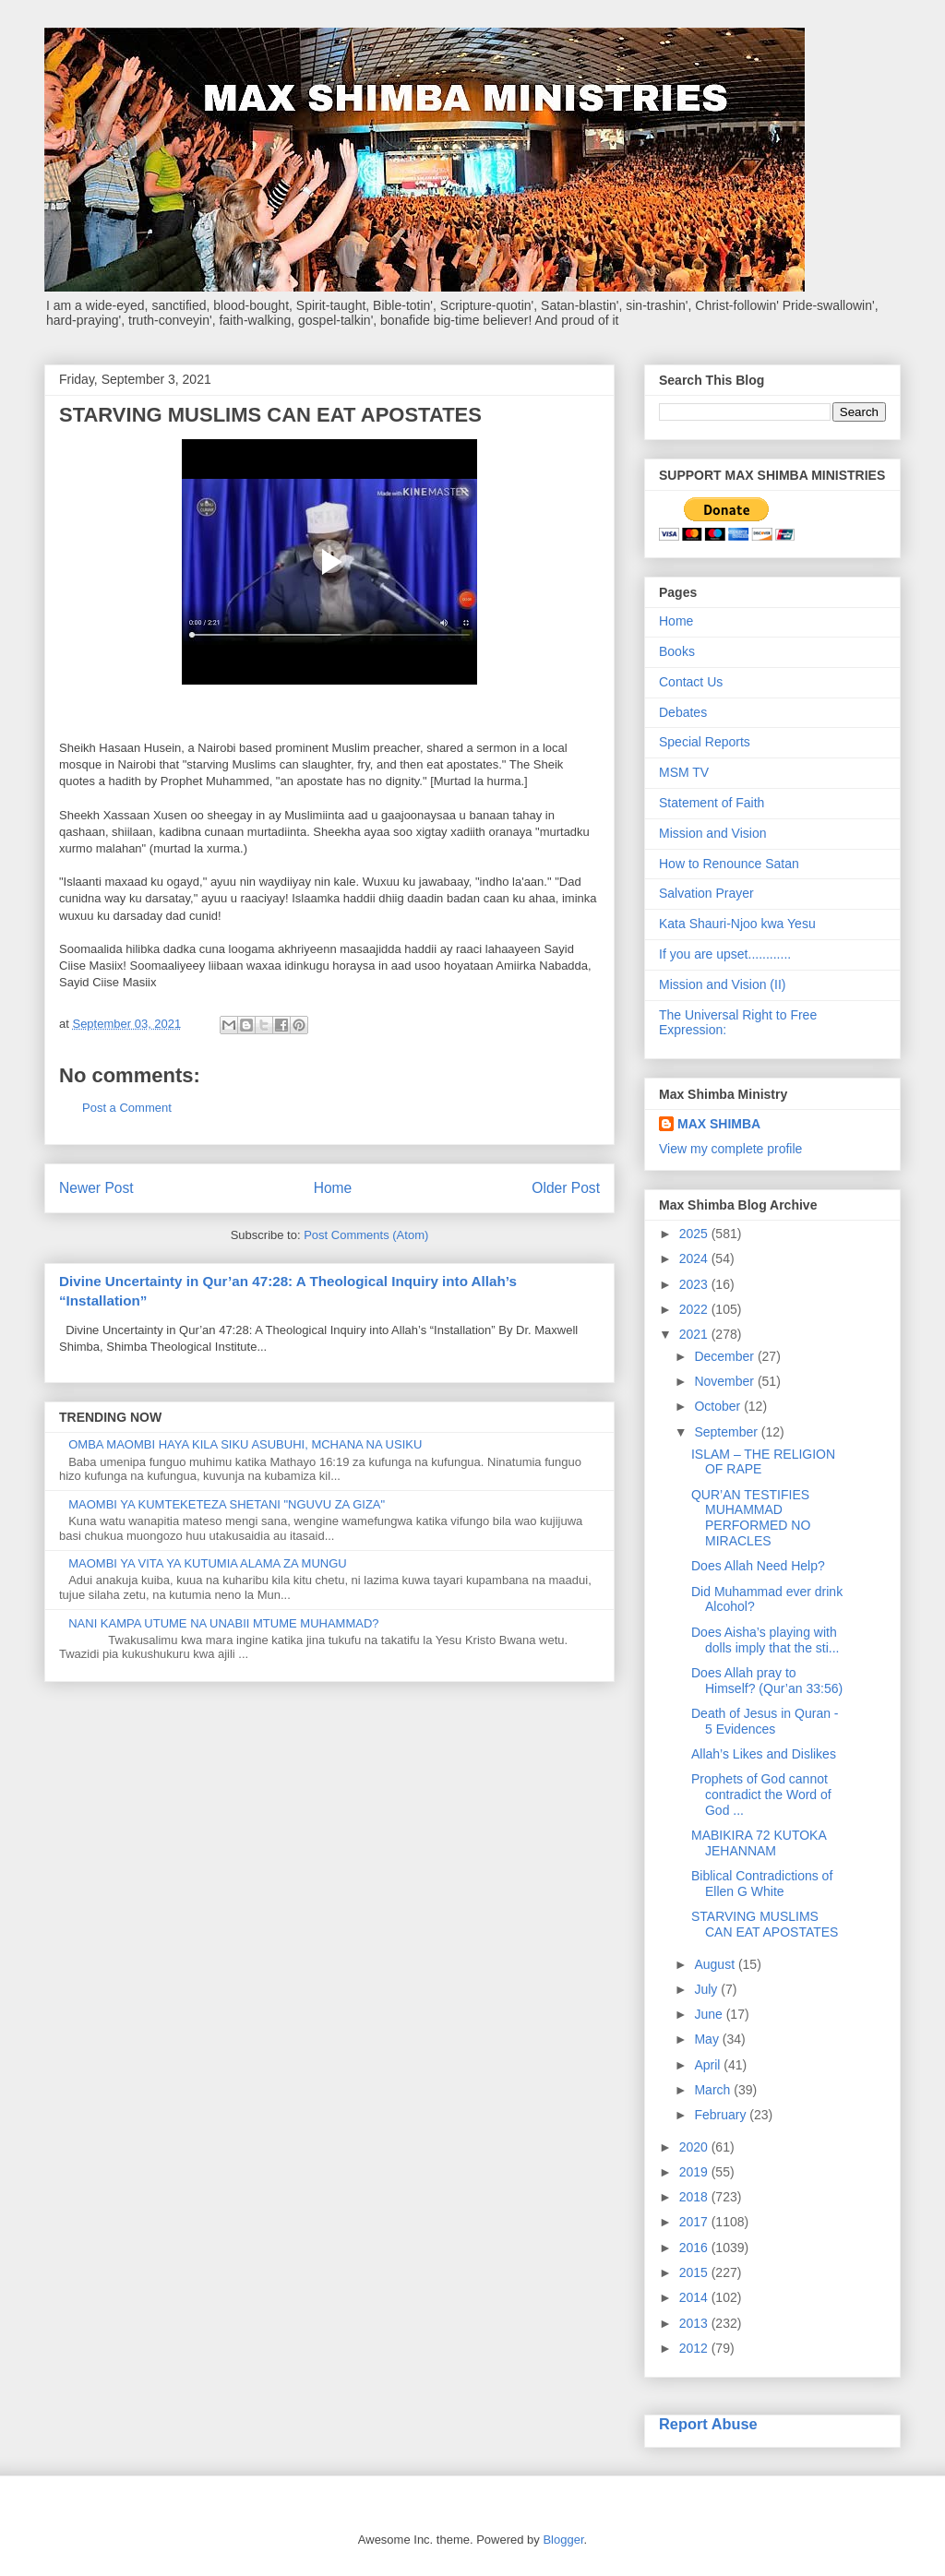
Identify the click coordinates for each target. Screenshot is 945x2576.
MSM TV (684, 772)
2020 (695, 2147)
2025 (695, 1233)
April (709, 2064)
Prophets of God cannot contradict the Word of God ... (761, 1794)
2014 (695, 2297)
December (725, 1356)
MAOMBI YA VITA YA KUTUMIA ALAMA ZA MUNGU (207, 1563)
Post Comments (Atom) (366, 1235)
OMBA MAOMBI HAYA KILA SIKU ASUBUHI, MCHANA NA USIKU (245, 1444)
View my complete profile (730, 1148)
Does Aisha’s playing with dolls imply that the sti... (765, 1640)
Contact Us (691, 681)
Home (333, 1188)
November (725, 1381)
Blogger (563, 2539)
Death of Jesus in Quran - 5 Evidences (765, 1721)
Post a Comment (127, 1108)
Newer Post (96, 1188)
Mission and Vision (712, 833)
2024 (695, 1258)
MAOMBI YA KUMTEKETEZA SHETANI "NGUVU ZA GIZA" (226, 1504)
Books (677, 651)
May (708, 2039)
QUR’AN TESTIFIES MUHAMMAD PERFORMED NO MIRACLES (750, 1517)
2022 (695, 1309)
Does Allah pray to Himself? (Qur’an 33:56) (767, 1680)
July (707, 1989)
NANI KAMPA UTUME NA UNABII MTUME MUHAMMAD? (223, 1623)
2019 (695, 2172)
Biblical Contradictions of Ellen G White (761, 1883)
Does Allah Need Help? (758, 1565)
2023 (695, 1284)
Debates (683, 712)
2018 (695, 2196)
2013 (695, 2323)
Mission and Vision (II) (722, 984)
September (727, 1432)
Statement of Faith (711, 802)
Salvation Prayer (706, 893)
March (714, 2089)
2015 (695, 2272)
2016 (695, 2247)
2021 (695, 1334)
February (721, 2114)
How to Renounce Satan (729, 863)
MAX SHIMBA (718, 1123)
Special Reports (704, 741)
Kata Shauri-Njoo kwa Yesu (737, 923)
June (709, 2014)
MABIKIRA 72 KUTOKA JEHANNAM (758, 1843)
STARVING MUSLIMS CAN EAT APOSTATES (764, 1924)
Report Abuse (708, 2423)
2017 (695, 2221)
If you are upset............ (725, 954)
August (715, 1964)
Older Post (566, 1188)
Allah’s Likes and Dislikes (763, 1754)
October (719, 1406)
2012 (695, 2348)
